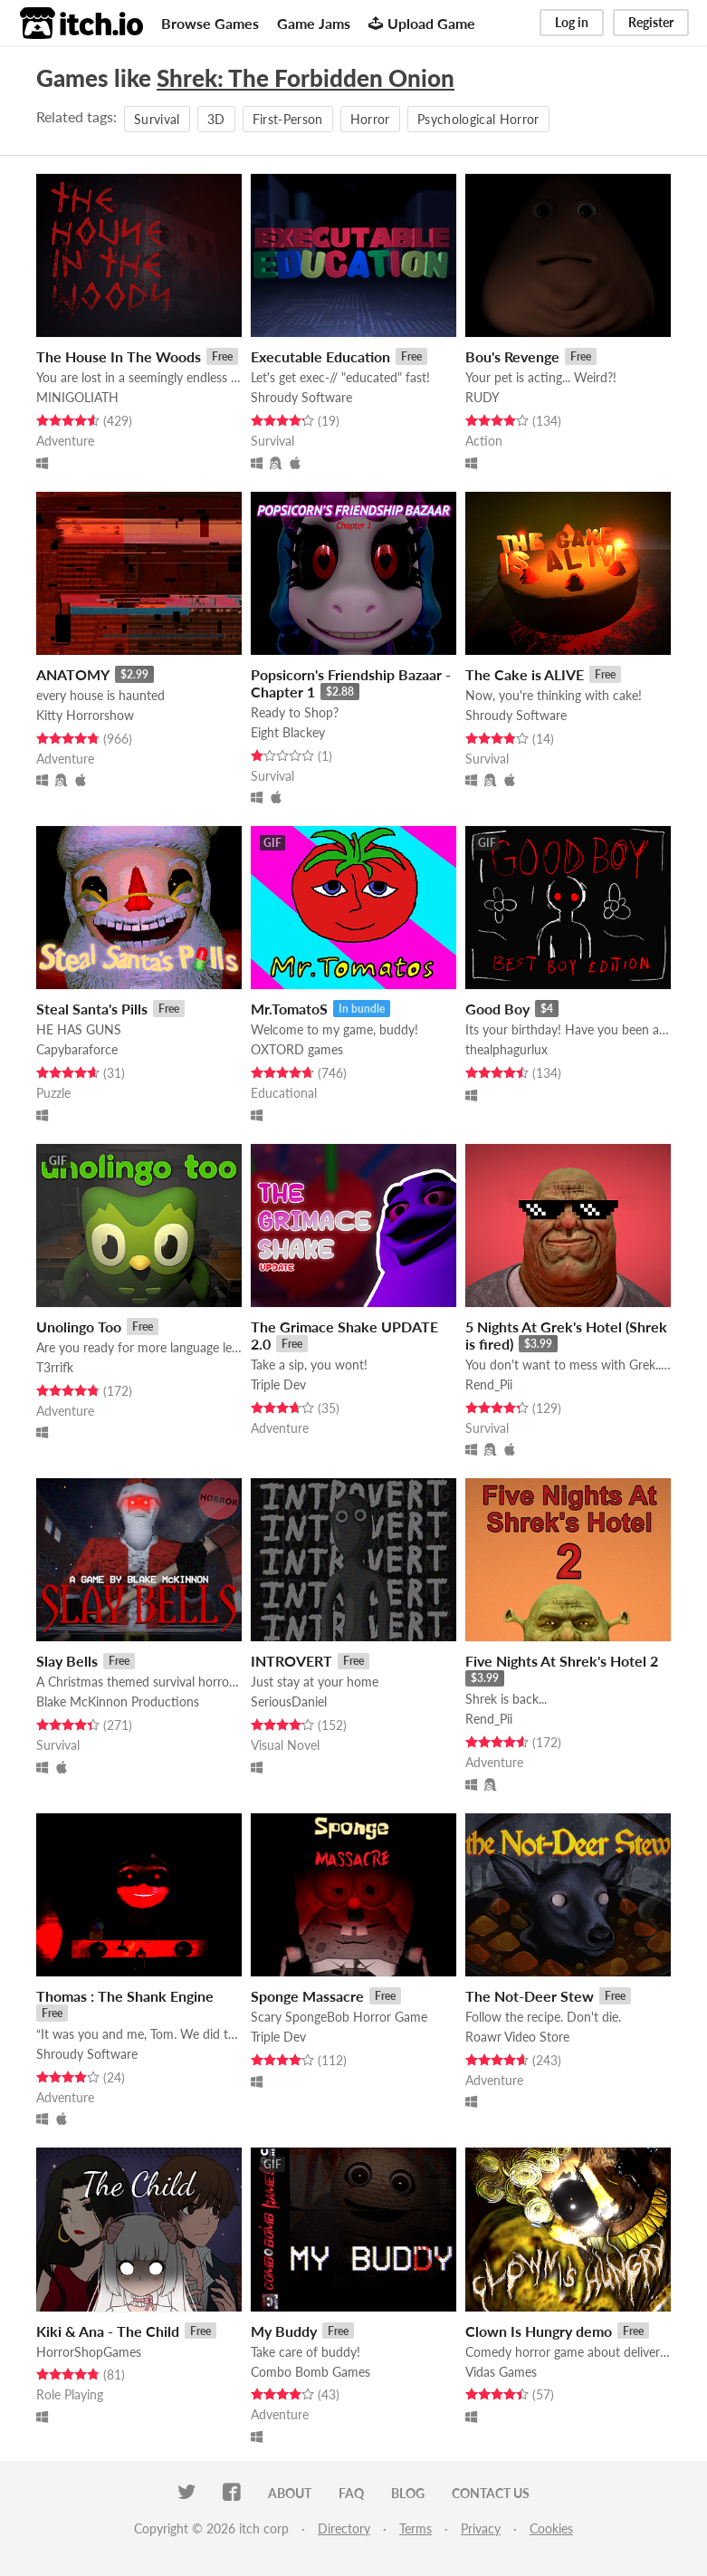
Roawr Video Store (517, 2036)
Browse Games (210, 23)
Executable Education (320, 356)
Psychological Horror (478, 119)
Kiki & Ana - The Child (107, 2331)
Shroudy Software (301, 397)
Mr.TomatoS (289, 1008)
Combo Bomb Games (310, 2371)
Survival (157, 119)
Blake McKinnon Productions (117, 1701)
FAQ (351, 2493)
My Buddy (284, 2331)
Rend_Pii (488, 1384)
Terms (415, 2528)
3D (216, 119)
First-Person (288, 119)
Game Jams (313, 23)
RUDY (482, 397)
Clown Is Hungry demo (538, 2331)
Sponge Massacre (307, 1995)
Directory (344, 2528)
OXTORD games (297, 1049)
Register (651, 22)
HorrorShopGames (88, 2352)
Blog (408, 2493)
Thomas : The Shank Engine (125, 1995)
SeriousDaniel (289, 1701)
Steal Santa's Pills (92, 1008)
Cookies (551, 2528)
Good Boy (497, 1008)
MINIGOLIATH (77, 397)
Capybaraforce (77, 1049)
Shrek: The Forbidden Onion (305, 77)
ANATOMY (73, 674)
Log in (571, 22)
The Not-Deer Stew (529, 1995)
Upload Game (421, 23)
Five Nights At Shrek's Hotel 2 (561, 1660)
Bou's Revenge (512, 356)
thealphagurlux (506, 1049)
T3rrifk (54, 1367)
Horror (370, 119)
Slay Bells (67, 1660)
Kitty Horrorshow (85, 715)
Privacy (481, 2528)
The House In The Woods (118, 356)
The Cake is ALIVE (524, 674)
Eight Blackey (288, 732)
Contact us (491, 2493)
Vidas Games (501, 2371)
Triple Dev (278, 1384)
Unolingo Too (78, 1326)
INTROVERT (291, 1660)
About (289, 2493)
